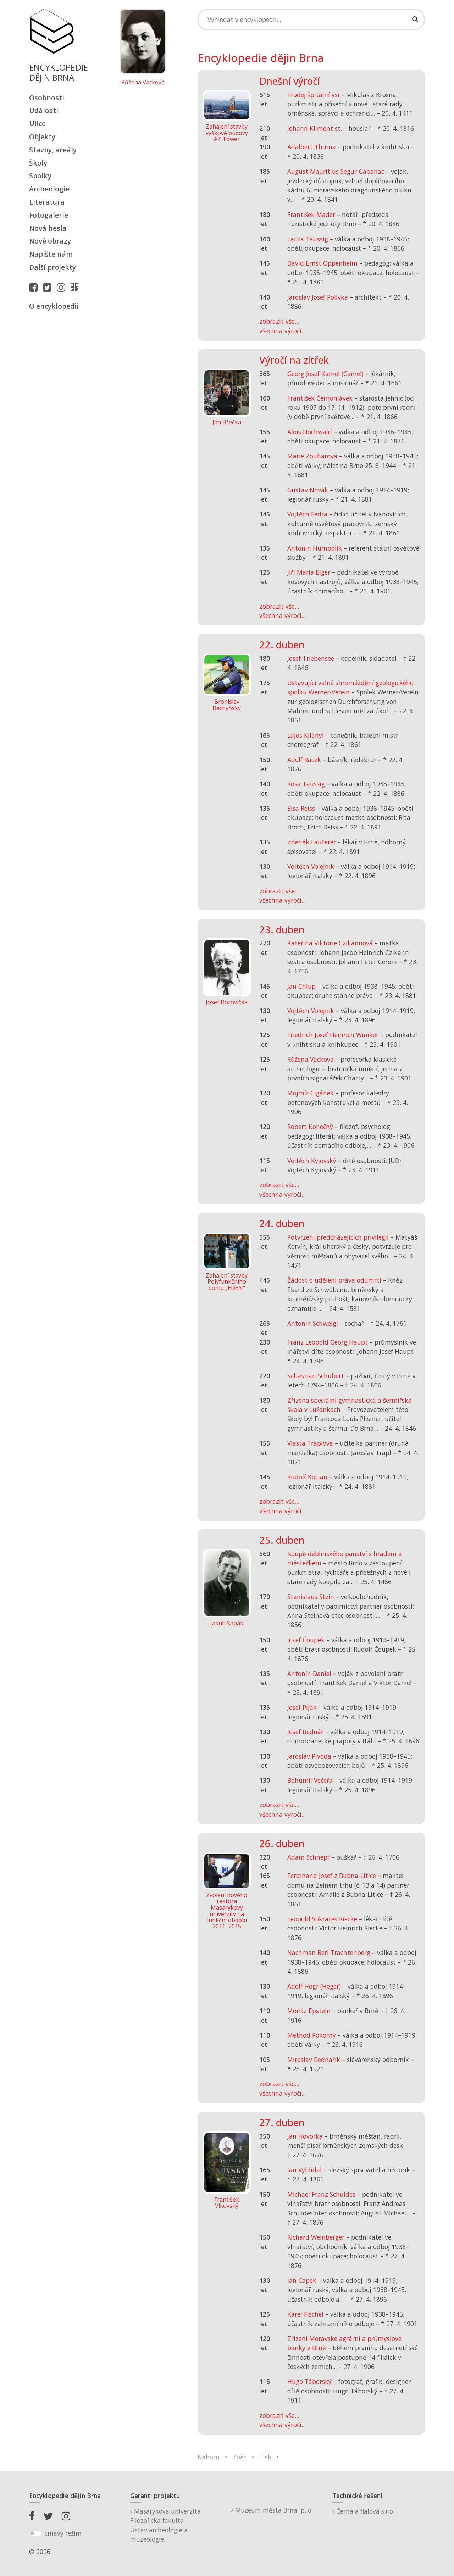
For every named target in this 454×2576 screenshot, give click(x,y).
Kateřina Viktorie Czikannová (330, 943)
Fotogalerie (48, 215)
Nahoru (209, 2457)
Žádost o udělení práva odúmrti (334, 1280)
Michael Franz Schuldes (321, 2194)
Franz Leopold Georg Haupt (327, 1342)
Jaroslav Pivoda (309, 1756)
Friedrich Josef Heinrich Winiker (332, 1034)
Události (43, 110)
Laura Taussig (307, 239)
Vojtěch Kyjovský (311, 1160)
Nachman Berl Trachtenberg (328, 1952)
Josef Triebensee (310, 658)
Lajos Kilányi (305, 735)
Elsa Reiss (301, 808)
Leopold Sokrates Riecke (322, 1919)
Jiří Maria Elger (308, 572)
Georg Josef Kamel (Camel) (325, 373)
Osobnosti (46, 97)
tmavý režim (63, 2533)
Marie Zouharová (312, 456)
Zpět (239, 2457)
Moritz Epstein (309, 2010)
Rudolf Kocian (307, 1477)
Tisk (265, 2457)
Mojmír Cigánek (310, 1093)
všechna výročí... (282, 330)
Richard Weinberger (315, 2237)
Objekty (42, 136)
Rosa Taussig (306, 783)
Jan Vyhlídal (304, 2170)
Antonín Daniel (309, 1673)
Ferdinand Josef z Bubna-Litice (331, 1875)
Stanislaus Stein (310, 1596)
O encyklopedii (54, 306)
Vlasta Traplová (310, 1443)
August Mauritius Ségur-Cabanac (335, 171)
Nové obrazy (50, 241)
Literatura (47, 202)
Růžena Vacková (143, 82)
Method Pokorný (311, 2035)
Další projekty (52, 267)
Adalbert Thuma (311, 147)
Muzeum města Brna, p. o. (272, 2510)
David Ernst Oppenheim (322, 263)
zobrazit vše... (279, 321)
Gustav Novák (307, 490)
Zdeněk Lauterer (311, 842)
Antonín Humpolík (314, 548)
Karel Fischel (305, 2314)
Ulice (37, 123)
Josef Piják (302, 1707)
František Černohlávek (320, 398)
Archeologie (49, 189)
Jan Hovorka (305, 2136)
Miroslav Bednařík (313, 2059)
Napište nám (51, 254)
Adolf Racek (304, 759)
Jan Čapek (301, 2280)
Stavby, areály (53, 150)
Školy (38, 163)
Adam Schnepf (308, 1857)
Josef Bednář (305, 1731)
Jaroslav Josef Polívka (317, 297)
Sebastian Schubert (315, 1375)
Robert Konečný (310, 1126)
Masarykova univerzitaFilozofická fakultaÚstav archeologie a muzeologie (165, 2525)
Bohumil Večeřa (310, 1780)
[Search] (311, 19)
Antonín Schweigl (312, 1323)
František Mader (311, 214)
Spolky (40, 175)
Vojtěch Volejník (310, 866)
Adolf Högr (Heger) (314, 1986)
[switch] (35, 2533)
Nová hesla (48, 228)
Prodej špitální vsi (313, 94)
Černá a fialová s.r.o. (363, 2511)
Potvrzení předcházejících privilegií (338, 1237)
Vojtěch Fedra (307, 514)
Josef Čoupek (306, 1640)
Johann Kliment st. (314, 128)
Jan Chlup (301, 986)
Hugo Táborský (309, 2381)
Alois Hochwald (309, 432)
